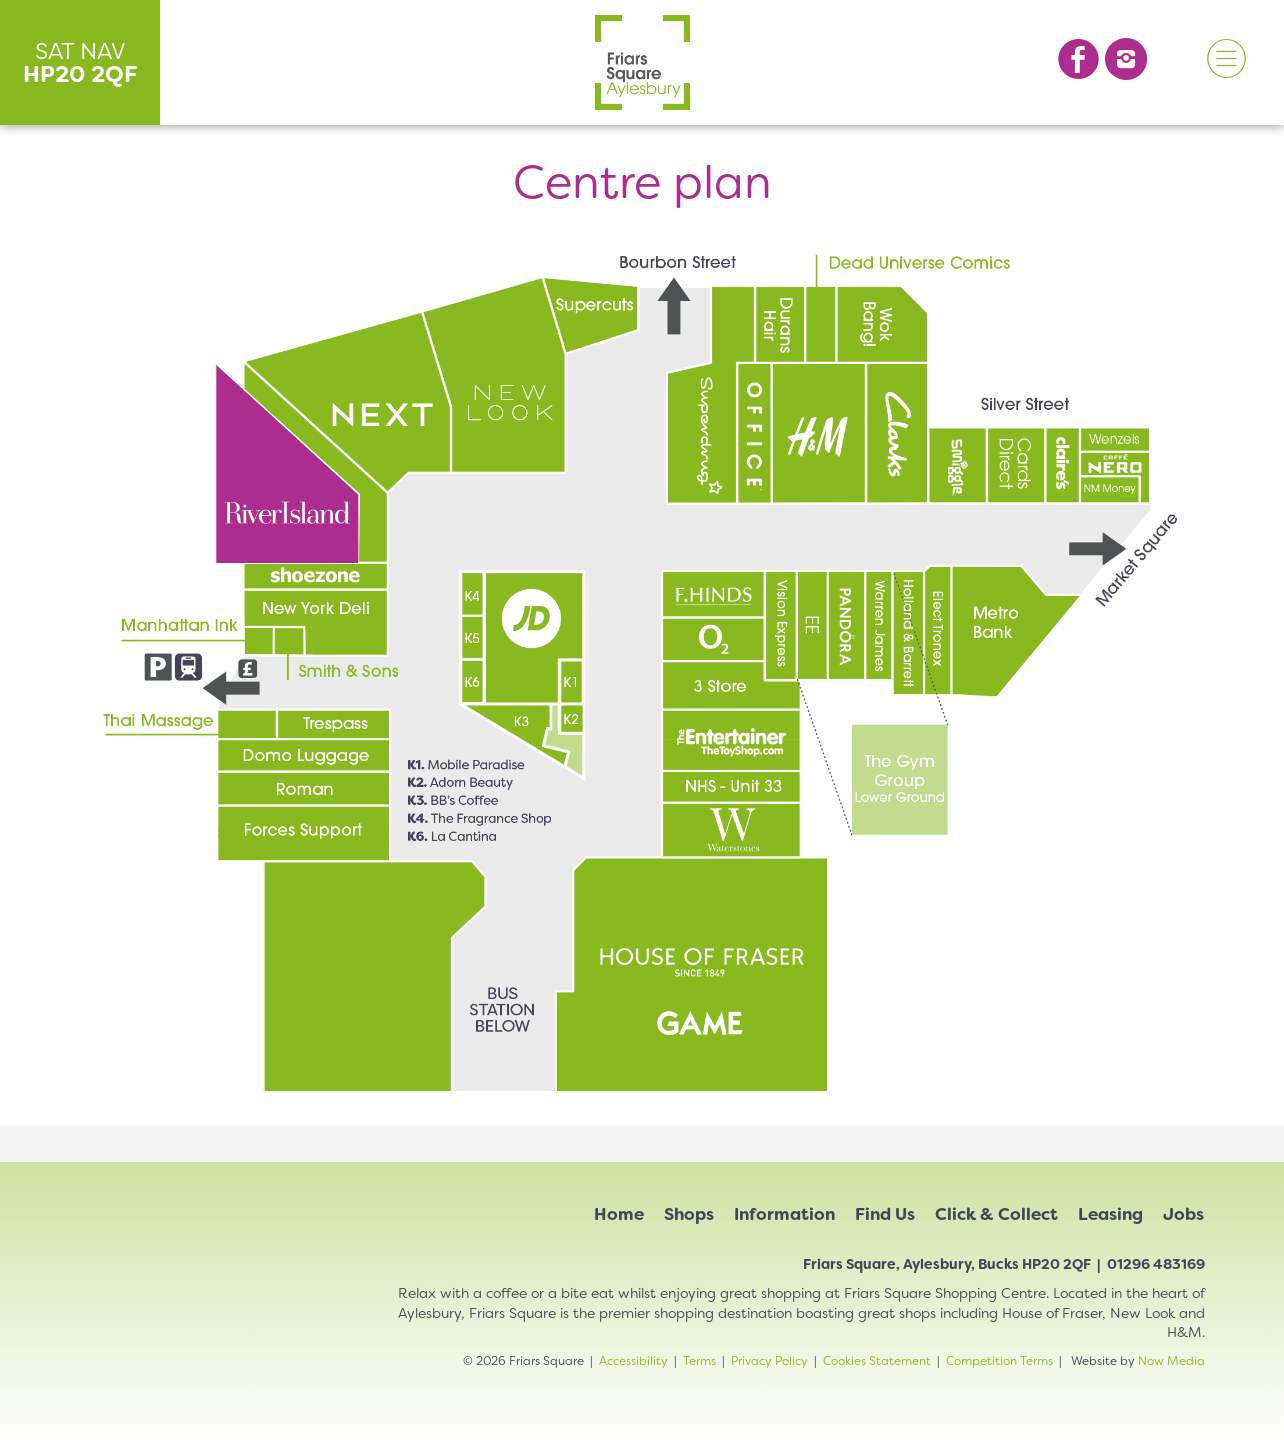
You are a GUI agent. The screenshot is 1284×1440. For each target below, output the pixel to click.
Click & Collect (996, 1214)
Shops (689, 1214)
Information (784, 1214)
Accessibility (633, 1361)
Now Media (1171, 1361)
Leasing (1110, 1214)
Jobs (1183, 1214)
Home (619, 1214)
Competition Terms (999, 1361)
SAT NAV (80, 62)
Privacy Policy (769, 1361)
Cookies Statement (877, 1361)
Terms (699, 1361)
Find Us (885, 1214)
